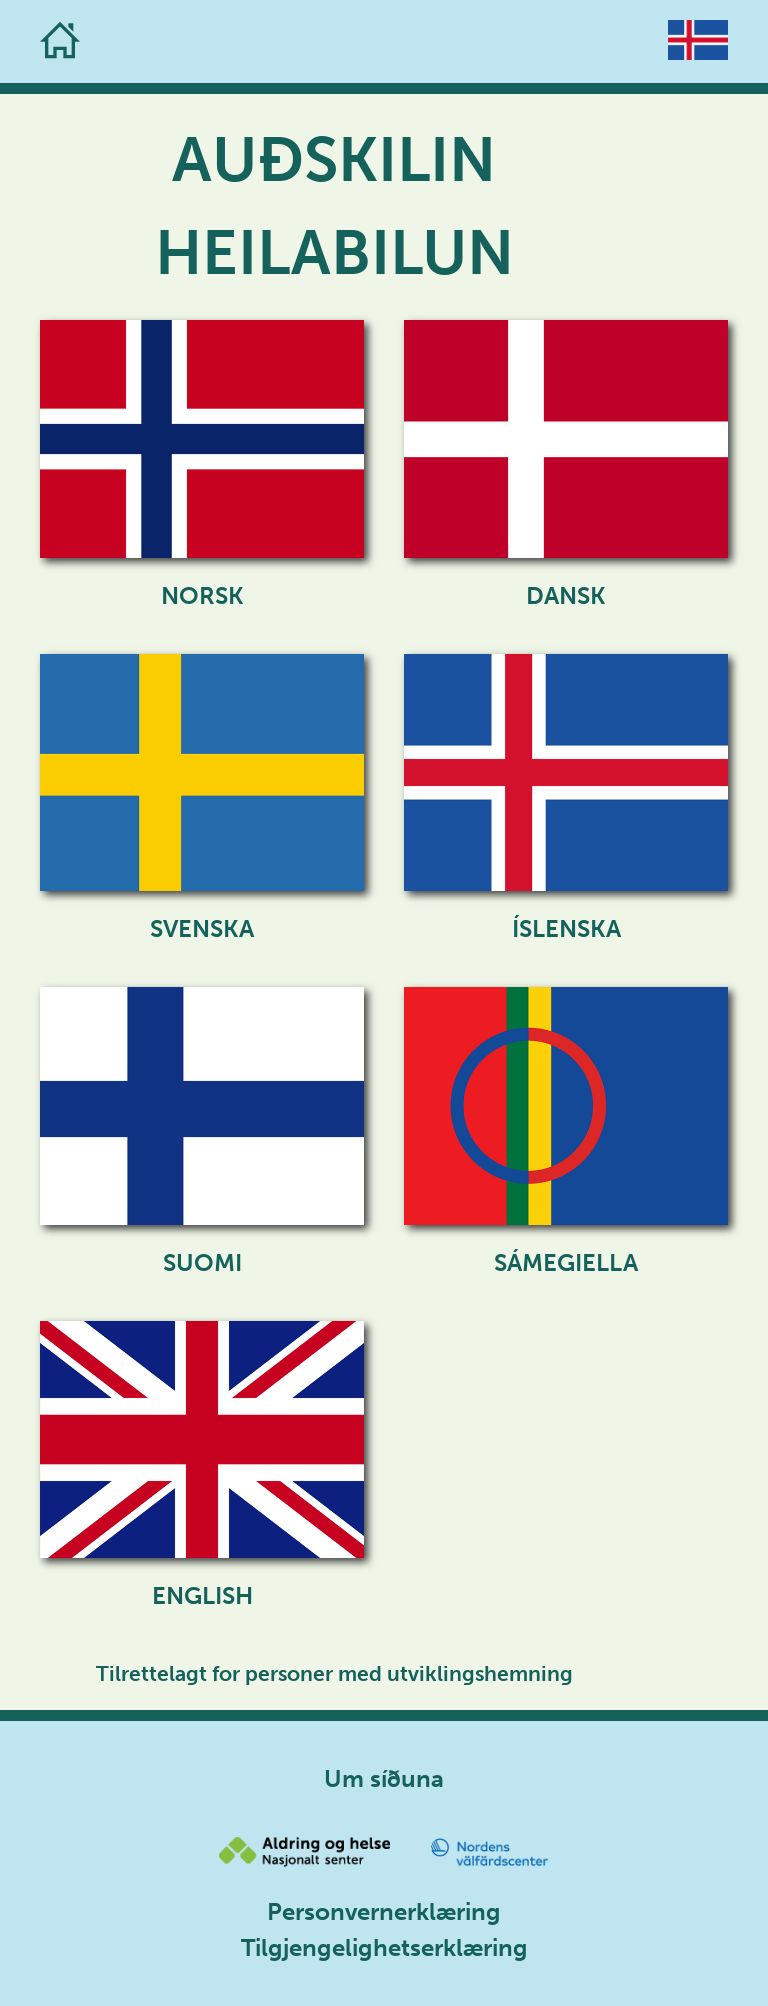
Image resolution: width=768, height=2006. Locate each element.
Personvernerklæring (384, 1911)
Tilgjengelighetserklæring (384, 1947)
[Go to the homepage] (60, 41)
